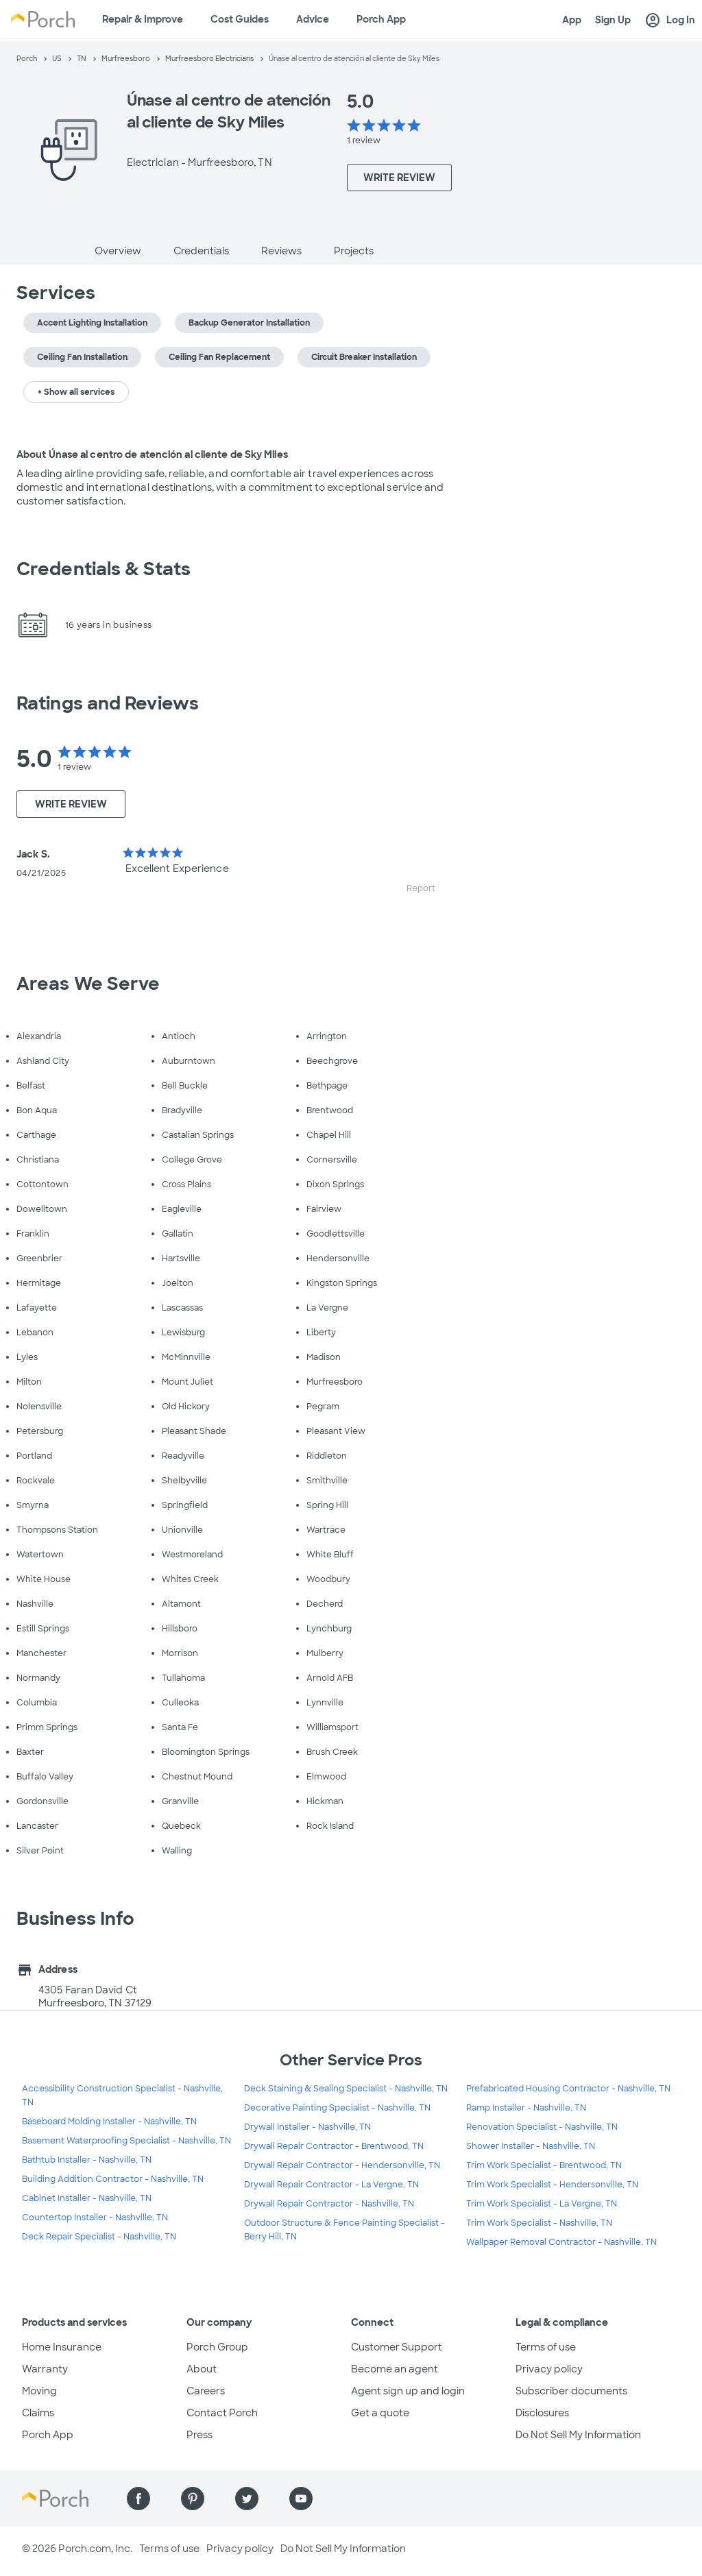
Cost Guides (239, 19)
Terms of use (546, 2347)
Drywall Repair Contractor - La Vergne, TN (331, 2184)
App (571, 20)
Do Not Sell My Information (578, 2435)
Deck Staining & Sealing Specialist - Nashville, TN (346, 2088)
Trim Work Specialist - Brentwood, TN (544, 2165)
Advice (312, 19)
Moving (39, 2391)
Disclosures (542, 2413)
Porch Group (217, 2347)
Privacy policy (549, 2369)
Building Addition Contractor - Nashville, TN (113, 2179)
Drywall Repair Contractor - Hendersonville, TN (342, 2165)
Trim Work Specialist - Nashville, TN (539, 2222)
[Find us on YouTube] (301, 2498)
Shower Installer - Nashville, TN (530, 2146)
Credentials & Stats (103, 569)
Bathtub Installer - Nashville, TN (87, 2159)
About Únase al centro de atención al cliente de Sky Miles (152, 454)
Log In (669, 20)
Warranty (45, 2369)
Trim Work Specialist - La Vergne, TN (541, 2203)
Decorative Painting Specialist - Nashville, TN (337, 2107)
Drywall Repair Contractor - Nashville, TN (329, 2203)
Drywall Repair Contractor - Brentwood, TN (334, 2146)
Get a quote (380, 2413)
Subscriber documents (571, 2391)
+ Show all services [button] (76, 392)
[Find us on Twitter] (246, 2498)
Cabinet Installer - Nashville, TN (87, 2198)
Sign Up (613, 20)
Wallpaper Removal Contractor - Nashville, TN (561, 2242)
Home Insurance (61, 2347)
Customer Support (396, 2347)
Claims (38, 2413)
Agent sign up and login (408, 2391)
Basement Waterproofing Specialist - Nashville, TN (126, 2140)
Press (199, 2435)
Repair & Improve (142, 19)
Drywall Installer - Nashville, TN (307, 2127)
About (201, 2369)
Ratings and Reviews (107, 703)
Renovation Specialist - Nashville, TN (542, 2127)
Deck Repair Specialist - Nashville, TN (99, 2236)
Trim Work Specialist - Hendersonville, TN (552, 2184)
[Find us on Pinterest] (192, 2498)
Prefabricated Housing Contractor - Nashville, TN (568, 2088)
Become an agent (394, 2369)
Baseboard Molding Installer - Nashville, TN (109, 2121)
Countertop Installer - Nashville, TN (95, 2217)
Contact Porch (222, 2413)
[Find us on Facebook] (138, 2498)
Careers (205, 2391)
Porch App (381, 19)
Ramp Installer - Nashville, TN (526, 2107)
